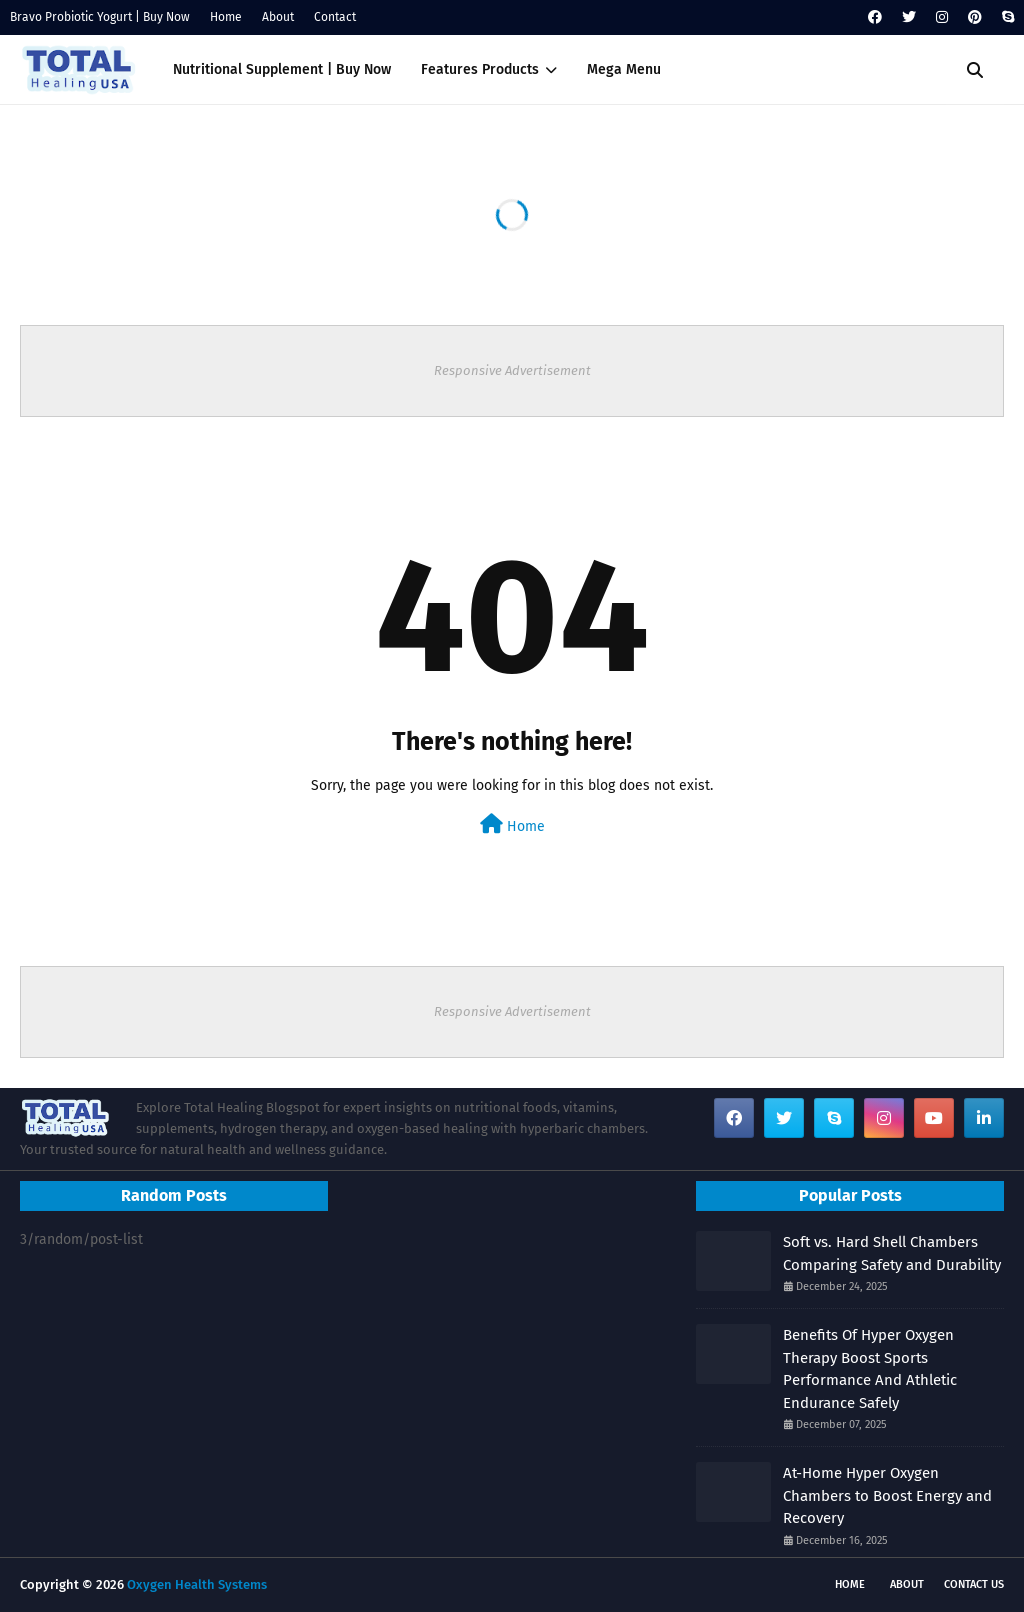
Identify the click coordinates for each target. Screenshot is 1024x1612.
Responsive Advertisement (512, 370)
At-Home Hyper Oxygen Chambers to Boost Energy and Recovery (887, 1495)
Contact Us (974, 1584)
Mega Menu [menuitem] (624, 69)
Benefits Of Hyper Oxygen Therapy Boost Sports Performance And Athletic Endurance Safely (870, 1369)
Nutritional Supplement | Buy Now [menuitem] (282, 69)
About (278, 17)
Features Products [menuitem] (480, 69)
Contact (335, 17)
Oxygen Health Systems (197, 1584)
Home (226, 17)
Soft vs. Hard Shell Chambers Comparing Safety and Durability (892, 1253)
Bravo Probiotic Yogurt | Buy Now (100, 17)
